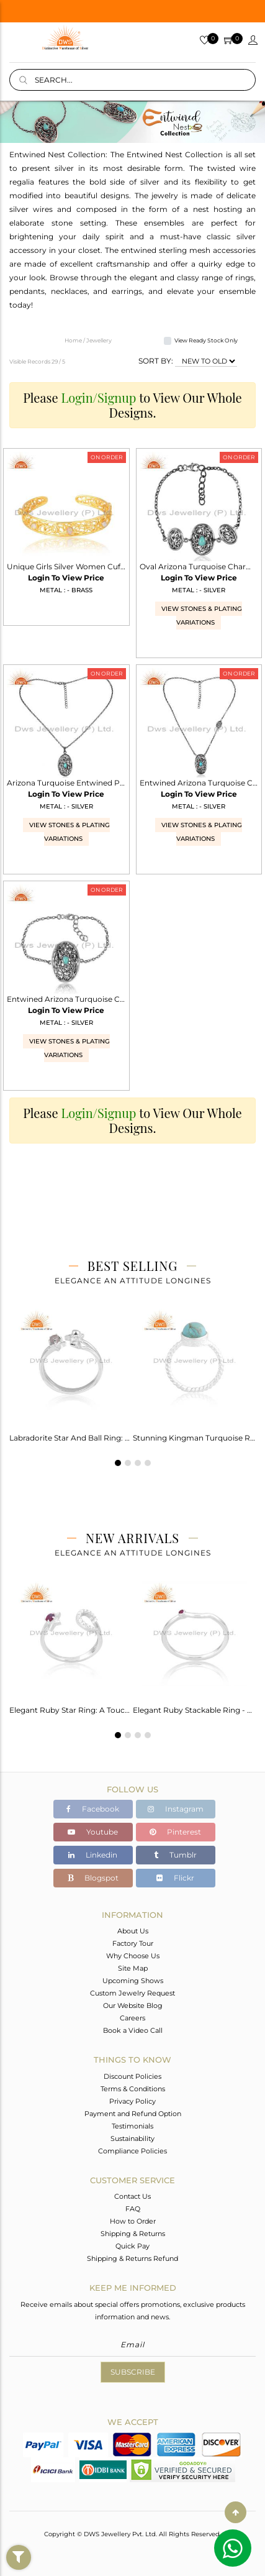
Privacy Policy (132, 2101)
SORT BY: (155, 360)
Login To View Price (66, 577)
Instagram (176, 1808)
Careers (132, 2018)
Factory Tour (132, 1943)
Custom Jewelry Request (132, 1993)
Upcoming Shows (132, 1980)
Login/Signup (99, 397)
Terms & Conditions (133, 2088)
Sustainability (132, 2138)
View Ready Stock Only (206, 340)
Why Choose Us (132, 1955)
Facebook (92, 1808)
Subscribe (132, 2372)
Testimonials (132, 2126)
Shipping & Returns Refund (132, 2258)
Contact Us (132, 2196)
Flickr (175, 1877)
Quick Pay (132, 2246)
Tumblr (175, 1854)
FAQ (132, 2208)
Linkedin (92, 1854)
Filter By (18, 2569)
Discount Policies (132, 2076)
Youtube (93, 1831)
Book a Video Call (133, 2030)
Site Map (133, 1968)
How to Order (133, 2221)
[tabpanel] (71, 1372)
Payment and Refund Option (132, 2113)
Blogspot (93, 1877)
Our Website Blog (133, 2005)
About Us (132, 1931)
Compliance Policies (132, 2151)
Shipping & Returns (133, 2233)
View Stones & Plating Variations (201, 615)
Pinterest (175, 1831)
